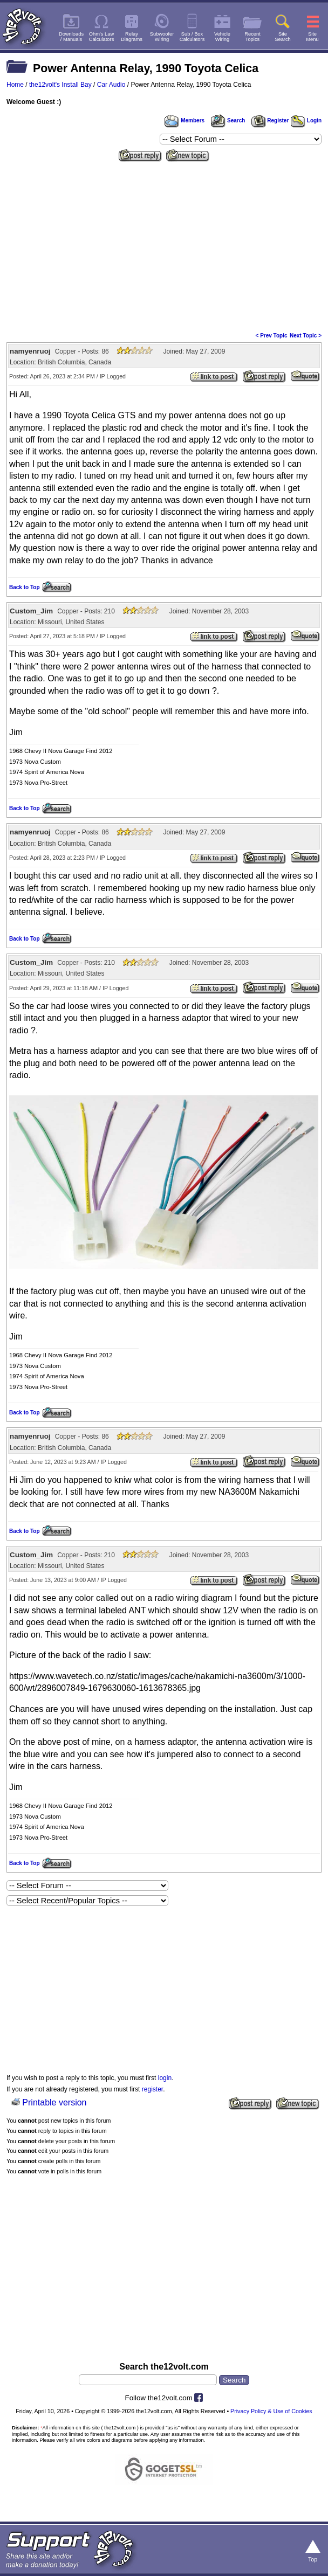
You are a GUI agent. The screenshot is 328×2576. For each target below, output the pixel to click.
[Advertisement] (164, 245)
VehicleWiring (222, 36)
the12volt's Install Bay (60, 84)
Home (15, 84)
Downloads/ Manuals (71, 36)
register (152, 2089)
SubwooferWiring (162, 36)
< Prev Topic (272, 336)
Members (184, 120)
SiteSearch (283, 36)
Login (306, 120)
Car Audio (111, 84)
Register (270, 120)
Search (227, 120)
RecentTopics (252, 36)
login (165, 2078)
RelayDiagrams (131, 36)
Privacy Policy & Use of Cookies (271, 2411)
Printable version (54, 2102)
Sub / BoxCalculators (192, 36)
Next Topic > (306, 336)
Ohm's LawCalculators (101, 36)
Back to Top (24, 587)
